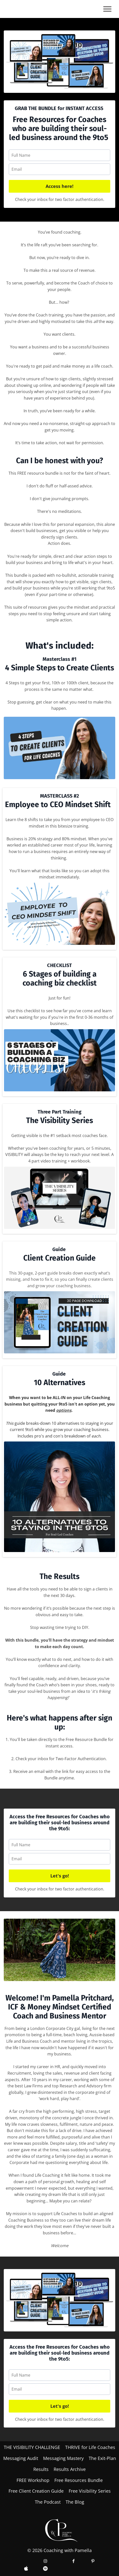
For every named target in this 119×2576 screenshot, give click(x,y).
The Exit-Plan (102, 2458)
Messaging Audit (20, 2458)
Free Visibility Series (90, 2491)
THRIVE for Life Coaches (90, 2447)
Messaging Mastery (63, 2458)
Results (41, 2469)
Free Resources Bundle (78, 2480)
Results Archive (70, 2469)
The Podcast (48, 2502)
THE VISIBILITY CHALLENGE (32, 2447)
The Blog (75, 2502)
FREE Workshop (33, 2480)
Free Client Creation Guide (36, 2491)
